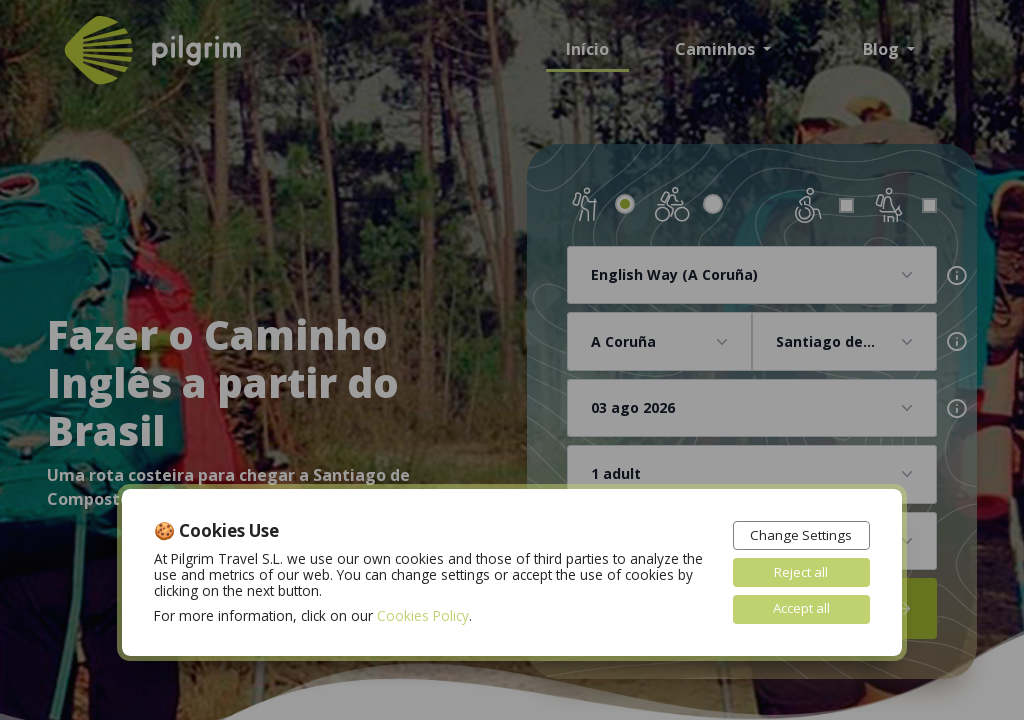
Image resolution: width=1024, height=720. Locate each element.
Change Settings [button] (800, 533)
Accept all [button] (800, 608)
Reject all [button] (800, 571)
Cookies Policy (423, 614)
